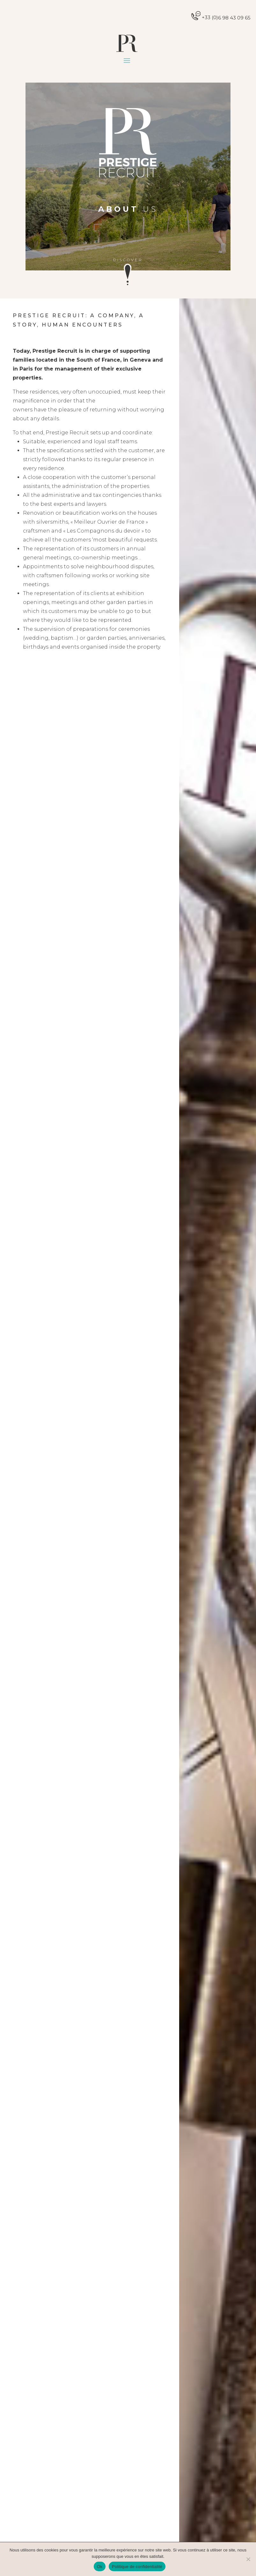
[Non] (248, 2559)
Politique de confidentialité (137, 2566)
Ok (99, 2566)
